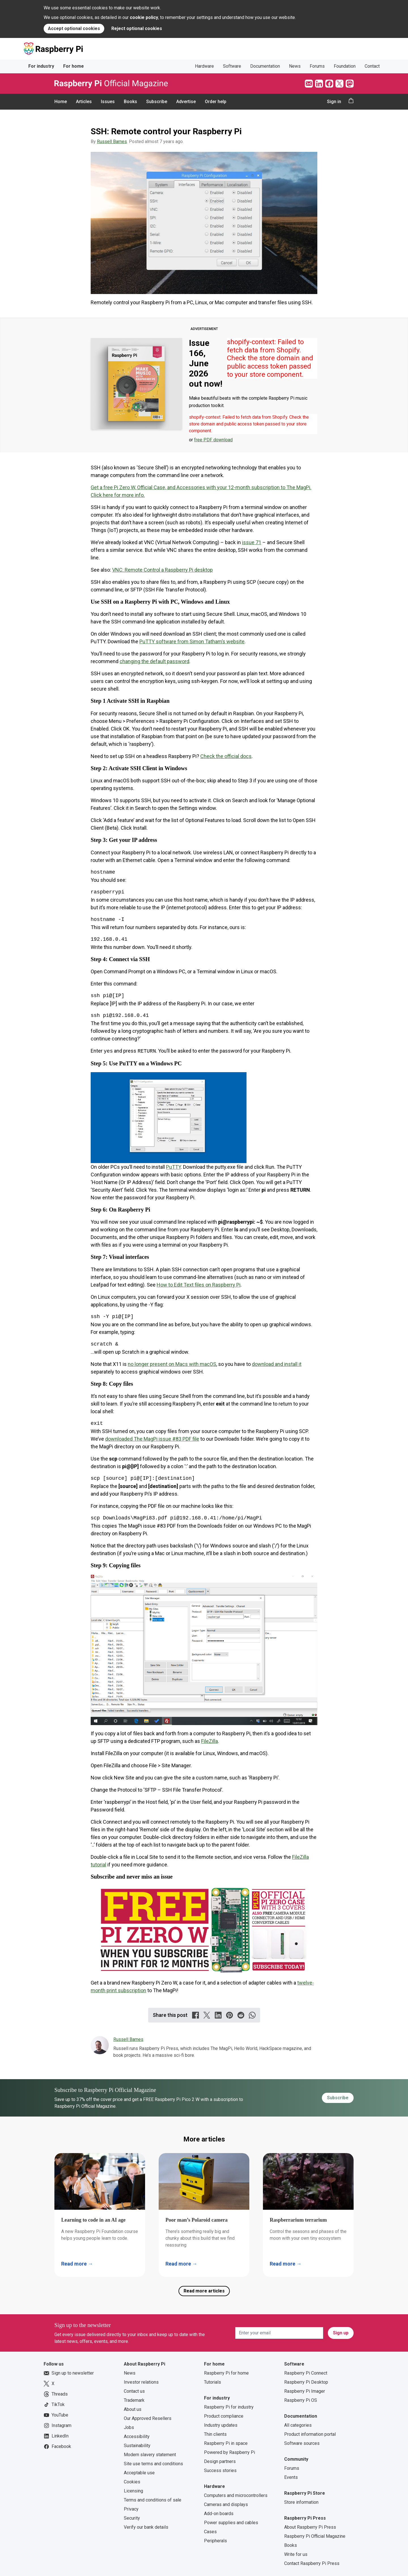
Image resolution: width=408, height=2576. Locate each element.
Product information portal (310, 2434)
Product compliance (223, 2416)
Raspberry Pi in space (226, 2443)
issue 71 (251, 542)
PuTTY (173, 1167)
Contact (372, 66)
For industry (41, 66)
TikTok (54, 2404)
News (295, 66)
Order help (215, 101)
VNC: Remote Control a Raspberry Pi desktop (162, 570)
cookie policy (144, 17)
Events (291, 2477)
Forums (317, 66)
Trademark (134, 2400)
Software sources (302, 2443)
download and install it (276, 1364)
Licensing (133, 2491)
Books (130, 101)
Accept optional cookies (74, 28)
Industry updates (220, 2425)
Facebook (57, 2446)
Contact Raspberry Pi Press (311, 2563)
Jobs (129, 2427)
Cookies (132, 2482)
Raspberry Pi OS (300, 2400)
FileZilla (209, 1741)
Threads (56, 2394)
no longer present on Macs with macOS (172, 1364)
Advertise (186, 101)
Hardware (204, 66)
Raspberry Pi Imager (304, 2391)
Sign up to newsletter (69, 2373)
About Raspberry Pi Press (310, 2527)
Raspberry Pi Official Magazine (314, 2536)
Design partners (220, 2461)
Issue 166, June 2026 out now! (205, 363)
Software (232, 66)
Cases (210, 2531)
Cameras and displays (226, 2504)
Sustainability (137, 2445)
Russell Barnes (112, 141)
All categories (298, 2425)
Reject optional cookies (136, 28)
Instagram (57, 2425)
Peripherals (215, 2540)
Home (60, 101)
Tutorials (212, 2382)
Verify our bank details (146, 2527)
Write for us (295, 2554)
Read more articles (204, 2291)
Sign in (334, 101)
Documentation (265, 66)
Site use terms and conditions (153, 2463)
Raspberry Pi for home (226, 2373)
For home (73, 66)
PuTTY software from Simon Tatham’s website (192, 641)
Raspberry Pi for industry (229, 2407)
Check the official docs (226, 756)
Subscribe (156, 101)
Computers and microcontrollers (235, 2495)
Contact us (134, 2391)
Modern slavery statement (150, 2454)
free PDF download (213, 439)
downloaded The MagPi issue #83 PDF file (152, 1439)
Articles (84, 101)
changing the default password (154, 661)
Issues (108, 101)
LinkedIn (56, 2436)
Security (132, 2518)
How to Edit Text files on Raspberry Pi (199, 1285)
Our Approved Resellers (147, 2418)
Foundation (345, 66)
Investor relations (141, 2382)
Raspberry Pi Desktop (306, 2382)
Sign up (340, 2333)
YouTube (56, 2415)
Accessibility (137, 2436)
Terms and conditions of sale (152, 2500)
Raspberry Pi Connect (305, 2373)
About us (132, 2409)
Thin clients (215, 2434)
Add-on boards (218, 2513)
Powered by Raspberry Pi (229, 2452)
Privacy (131, 2509)
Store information (301, 2502)
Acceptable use (139, 2472)
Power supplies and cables (231, 2522)
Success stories (220, 2470)
